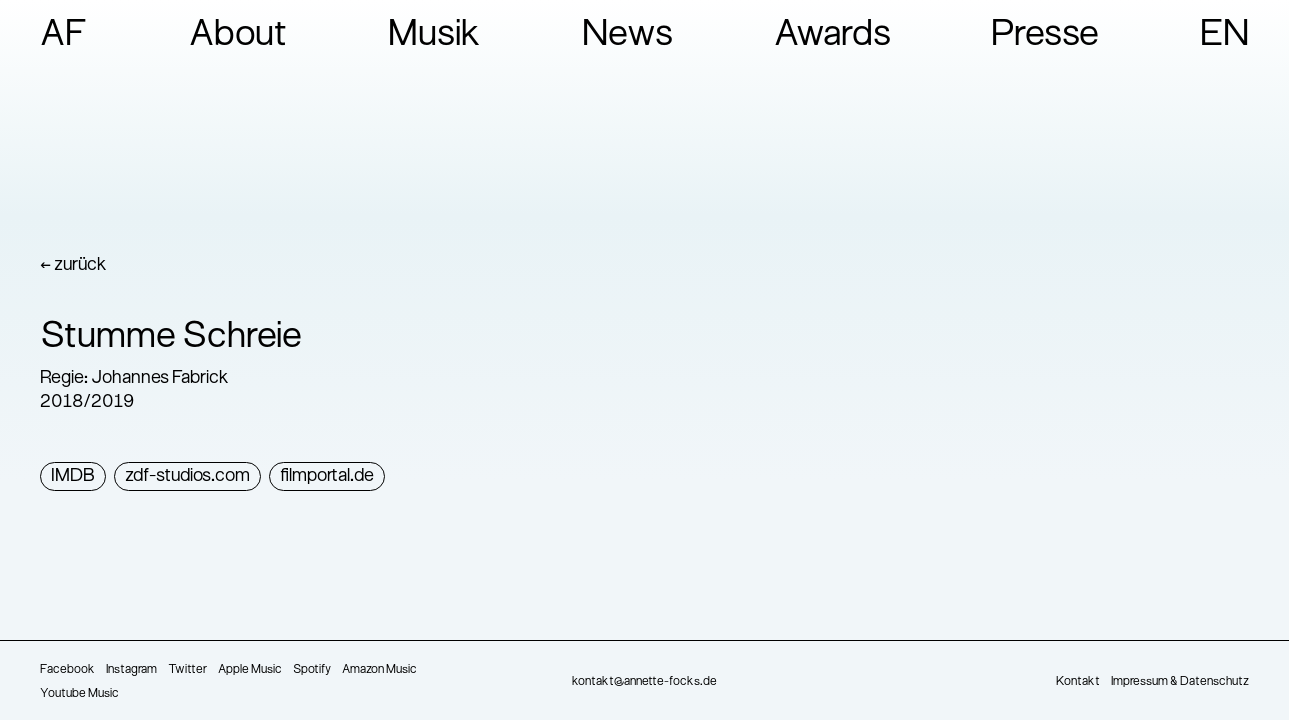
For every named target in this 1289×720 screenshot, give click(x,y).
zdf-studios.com (187, 476)
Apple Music (250, 670)
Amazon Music (379, 670)
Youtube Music (79, 694)
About (238, 36)
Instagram (131, 670)
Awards (832, 36)
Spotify (312, 670)
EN (1224, 36)
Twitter (187, 670)
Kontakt (1078, 682)
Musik (434, 36)
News (627, 36)
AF (64, 36)
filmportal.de (327, 476)
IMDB (73, 476)
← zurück (73, 265)
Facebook (67, 670)
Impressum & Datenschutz (1180, 682)
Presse (1045, 36)
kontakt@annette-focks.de (644, 682)
